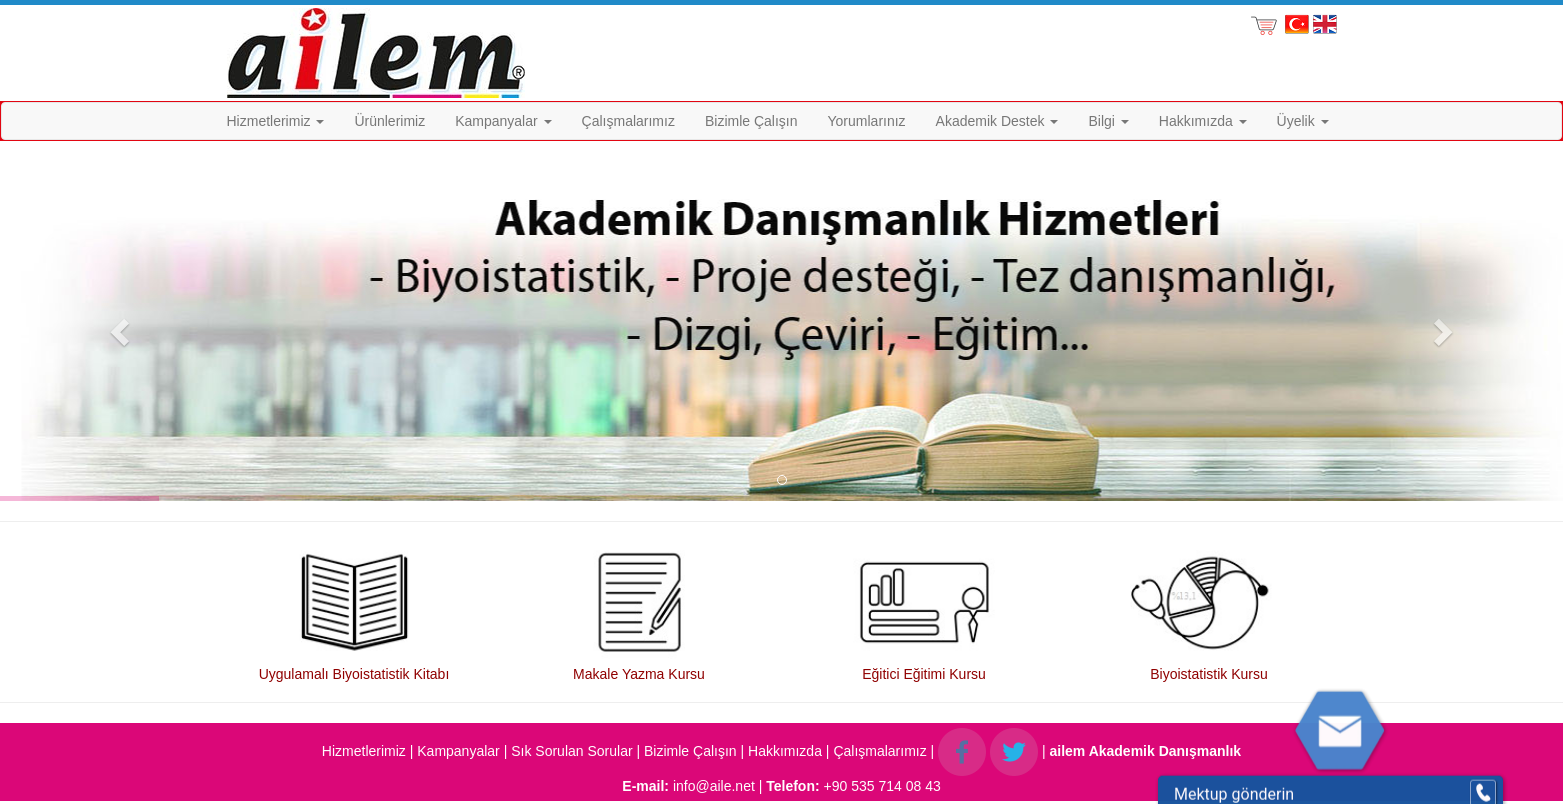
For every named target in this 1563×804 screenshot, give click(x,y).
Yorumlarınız (867, 121)
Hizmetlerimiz (276, 121)
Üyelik (1303, 121)
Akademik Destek (997, 121)
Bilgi (1108, 121)
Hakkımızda (1203, 121)
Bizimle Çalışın (751, 121)
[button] (117, 326)
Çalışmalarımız (628, 121)
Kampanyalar (503, 121)
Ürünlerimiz (389, 121)
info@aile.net (714, 786)
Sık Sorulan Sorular (571, 751)
